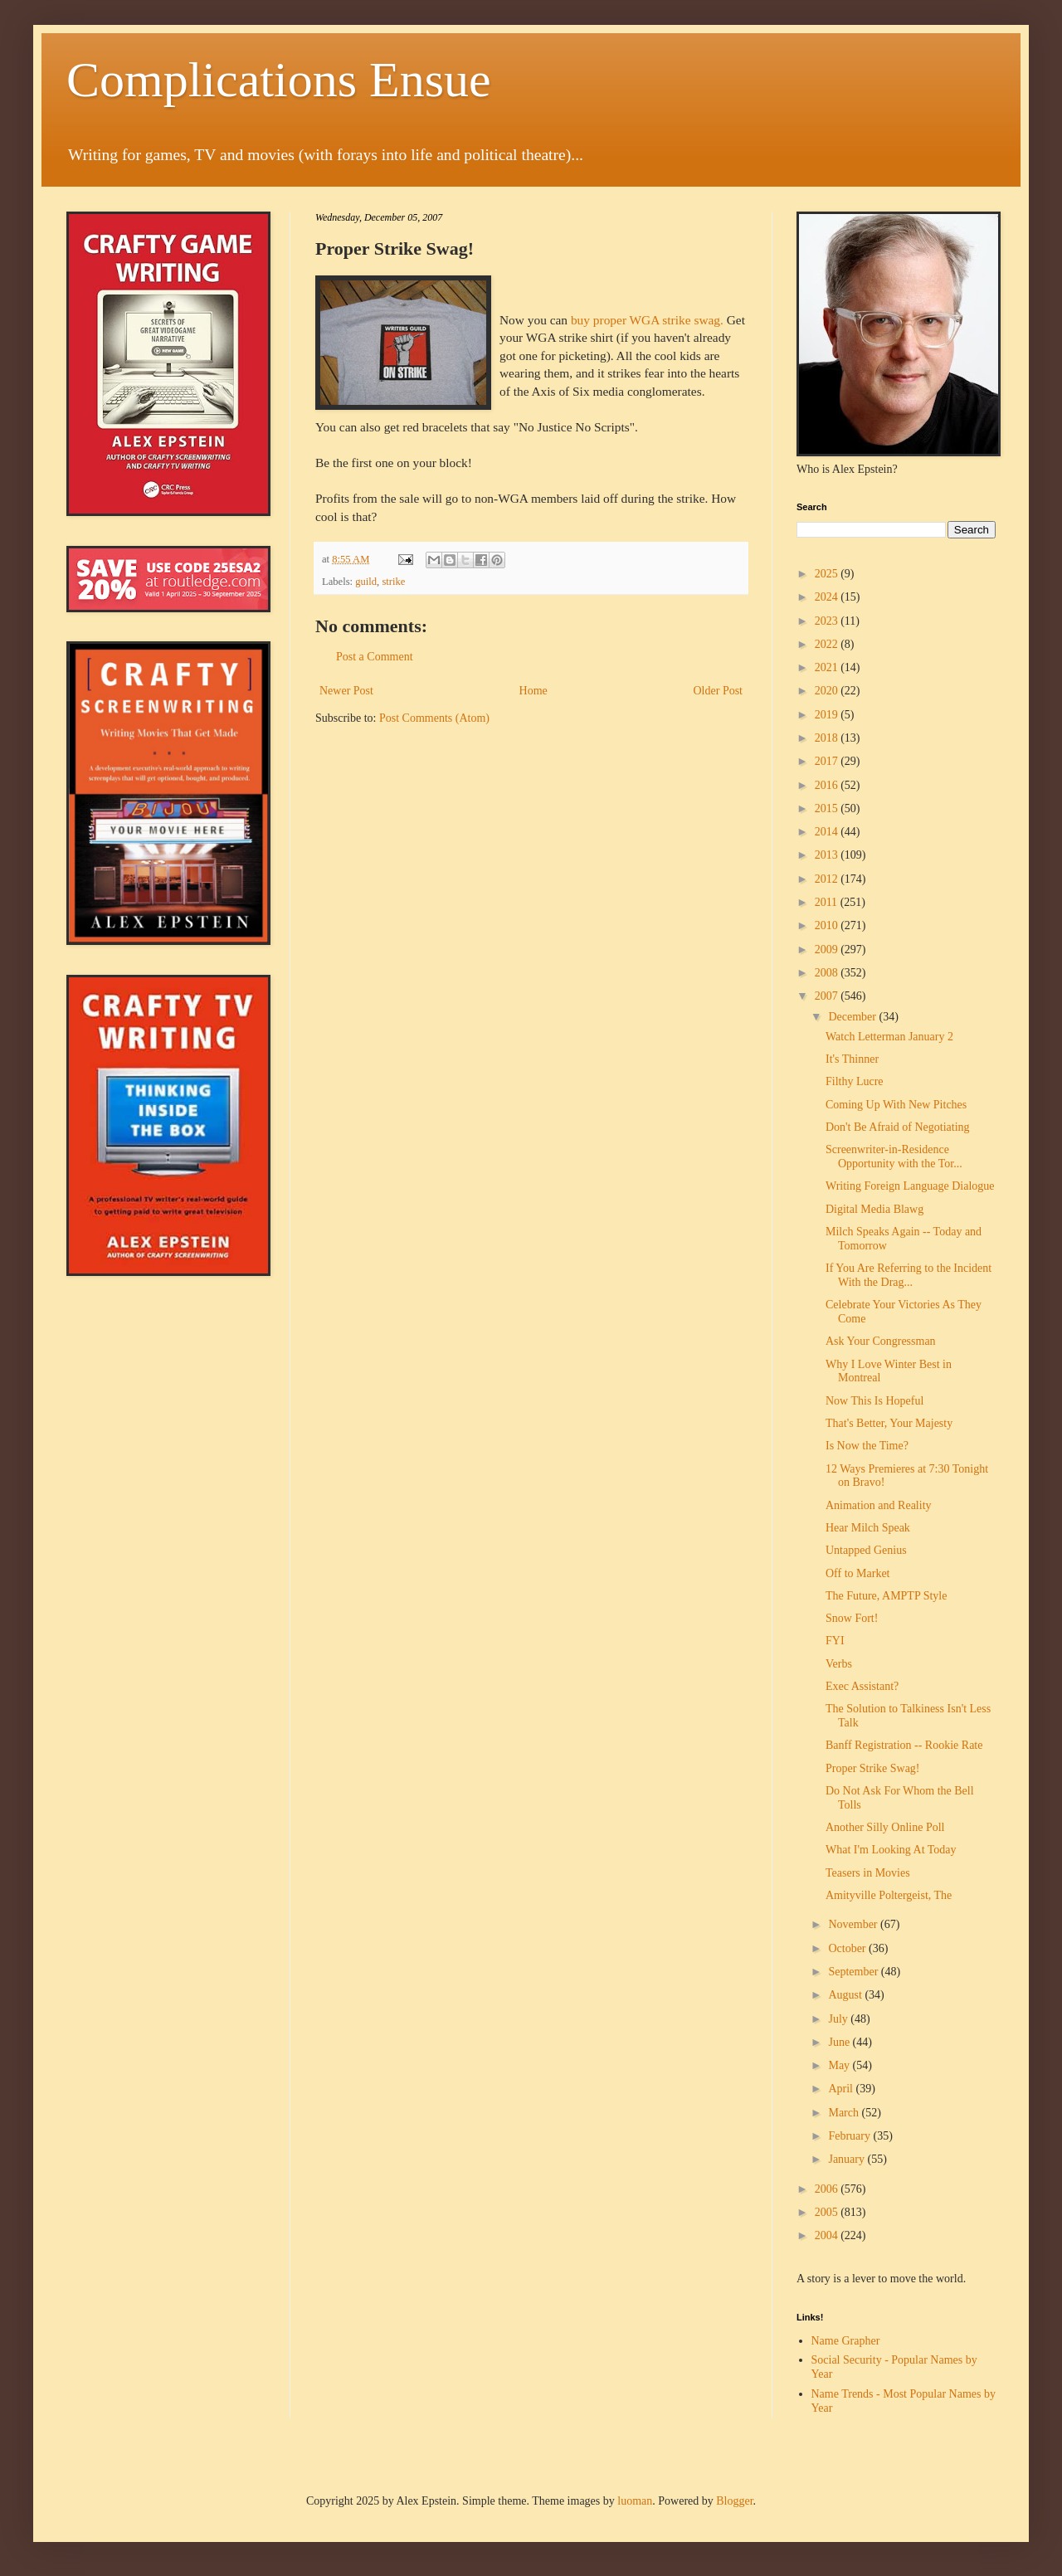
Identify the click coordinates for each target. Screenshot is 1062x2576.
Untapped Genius (866, 1550)
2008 (828, 973)
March (844, 2112)
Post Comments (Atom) (434, 718)
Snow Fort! (852, 1618)
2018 (828, 738)
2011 (827, 902)
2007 (828, 996)
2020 (828, 690)
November (854, 1924)
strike (393, 581)
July (839, 2019)
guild (366, 581)
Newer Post (346, 690)
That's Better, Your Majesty (889, 1423)
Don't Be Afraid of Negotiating (898, 1127)
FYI (835, 1640)
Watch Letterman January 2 (889, 1036)
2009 (828, 949)
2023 (828, 621)
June (840, 2042)
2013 (828, 855)
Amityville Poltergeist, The (889, 1895)
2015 (828, 808)
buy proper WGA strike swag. (647, 320)
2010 (828, 925)
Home (533, 690)
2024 (828, 597)
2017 (828, 761)
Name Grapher (845, 2341)
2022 (828, 644)
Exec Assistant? (862, 1686)
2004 (828, 2235)
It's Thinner (852, 1059)
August (846, 1995)
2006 (828, 2189)
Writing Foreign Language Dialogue (910, 1186)
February (850, 2136)
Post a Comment (374, 656)
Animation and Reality (879, 1505)
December (853, 1016)
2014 (828, 831)
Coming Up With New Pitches (896, 1104)
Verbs (839, 1664)
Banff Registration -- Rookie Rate (904, 1745)
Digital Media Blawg (874, 1209)
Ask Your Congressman (881, 1341)
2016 (828, 785)
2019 (828, 715)
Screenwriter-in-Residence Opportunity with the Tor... (894, 1156)
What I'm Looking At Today (891, 1849)
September (854, 1971)
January (847, 2159)
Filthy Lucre (855, 1081)
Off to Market (858, 1573)
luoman (634, 2501)
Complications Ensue (278, 79)
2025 (828, 573)
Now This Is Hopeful (874, 1401)
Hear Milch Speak (868, 1528)
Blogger (734, 2501)
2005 (828, 2212)
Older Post (718, 690)
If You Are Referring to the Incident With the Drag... (908, 1275)
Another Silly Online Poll (885, 1827)
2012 (828, 879)
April (841, 2088)
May (840, 2065)
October (848, 1948)
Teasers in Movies (868, 1873)
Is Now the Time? (867, 1445)
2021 (828, 667)
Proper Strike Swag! (873, 1768)
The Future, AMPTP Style (887, 1596)
